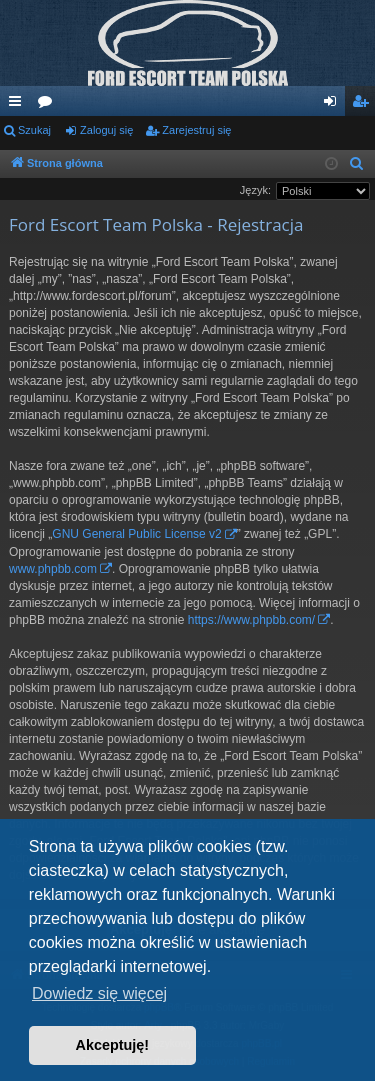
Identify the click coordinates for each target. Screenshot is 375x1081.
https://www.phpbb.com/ (251, 620)
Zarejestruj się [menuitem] (364, 105)
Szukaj (34, 130)
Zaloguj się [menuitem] (334, 105)
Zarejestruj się (196, 130)
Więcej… (19, 105)
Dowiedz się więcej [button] (99, 993)
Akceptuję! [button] (113, 1045)
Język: (255, 190)
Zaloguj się (106, 130)
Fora (49, 105)
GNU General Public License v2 (136, 534)
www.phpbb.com (53, 569)
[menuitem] (357, 164)
